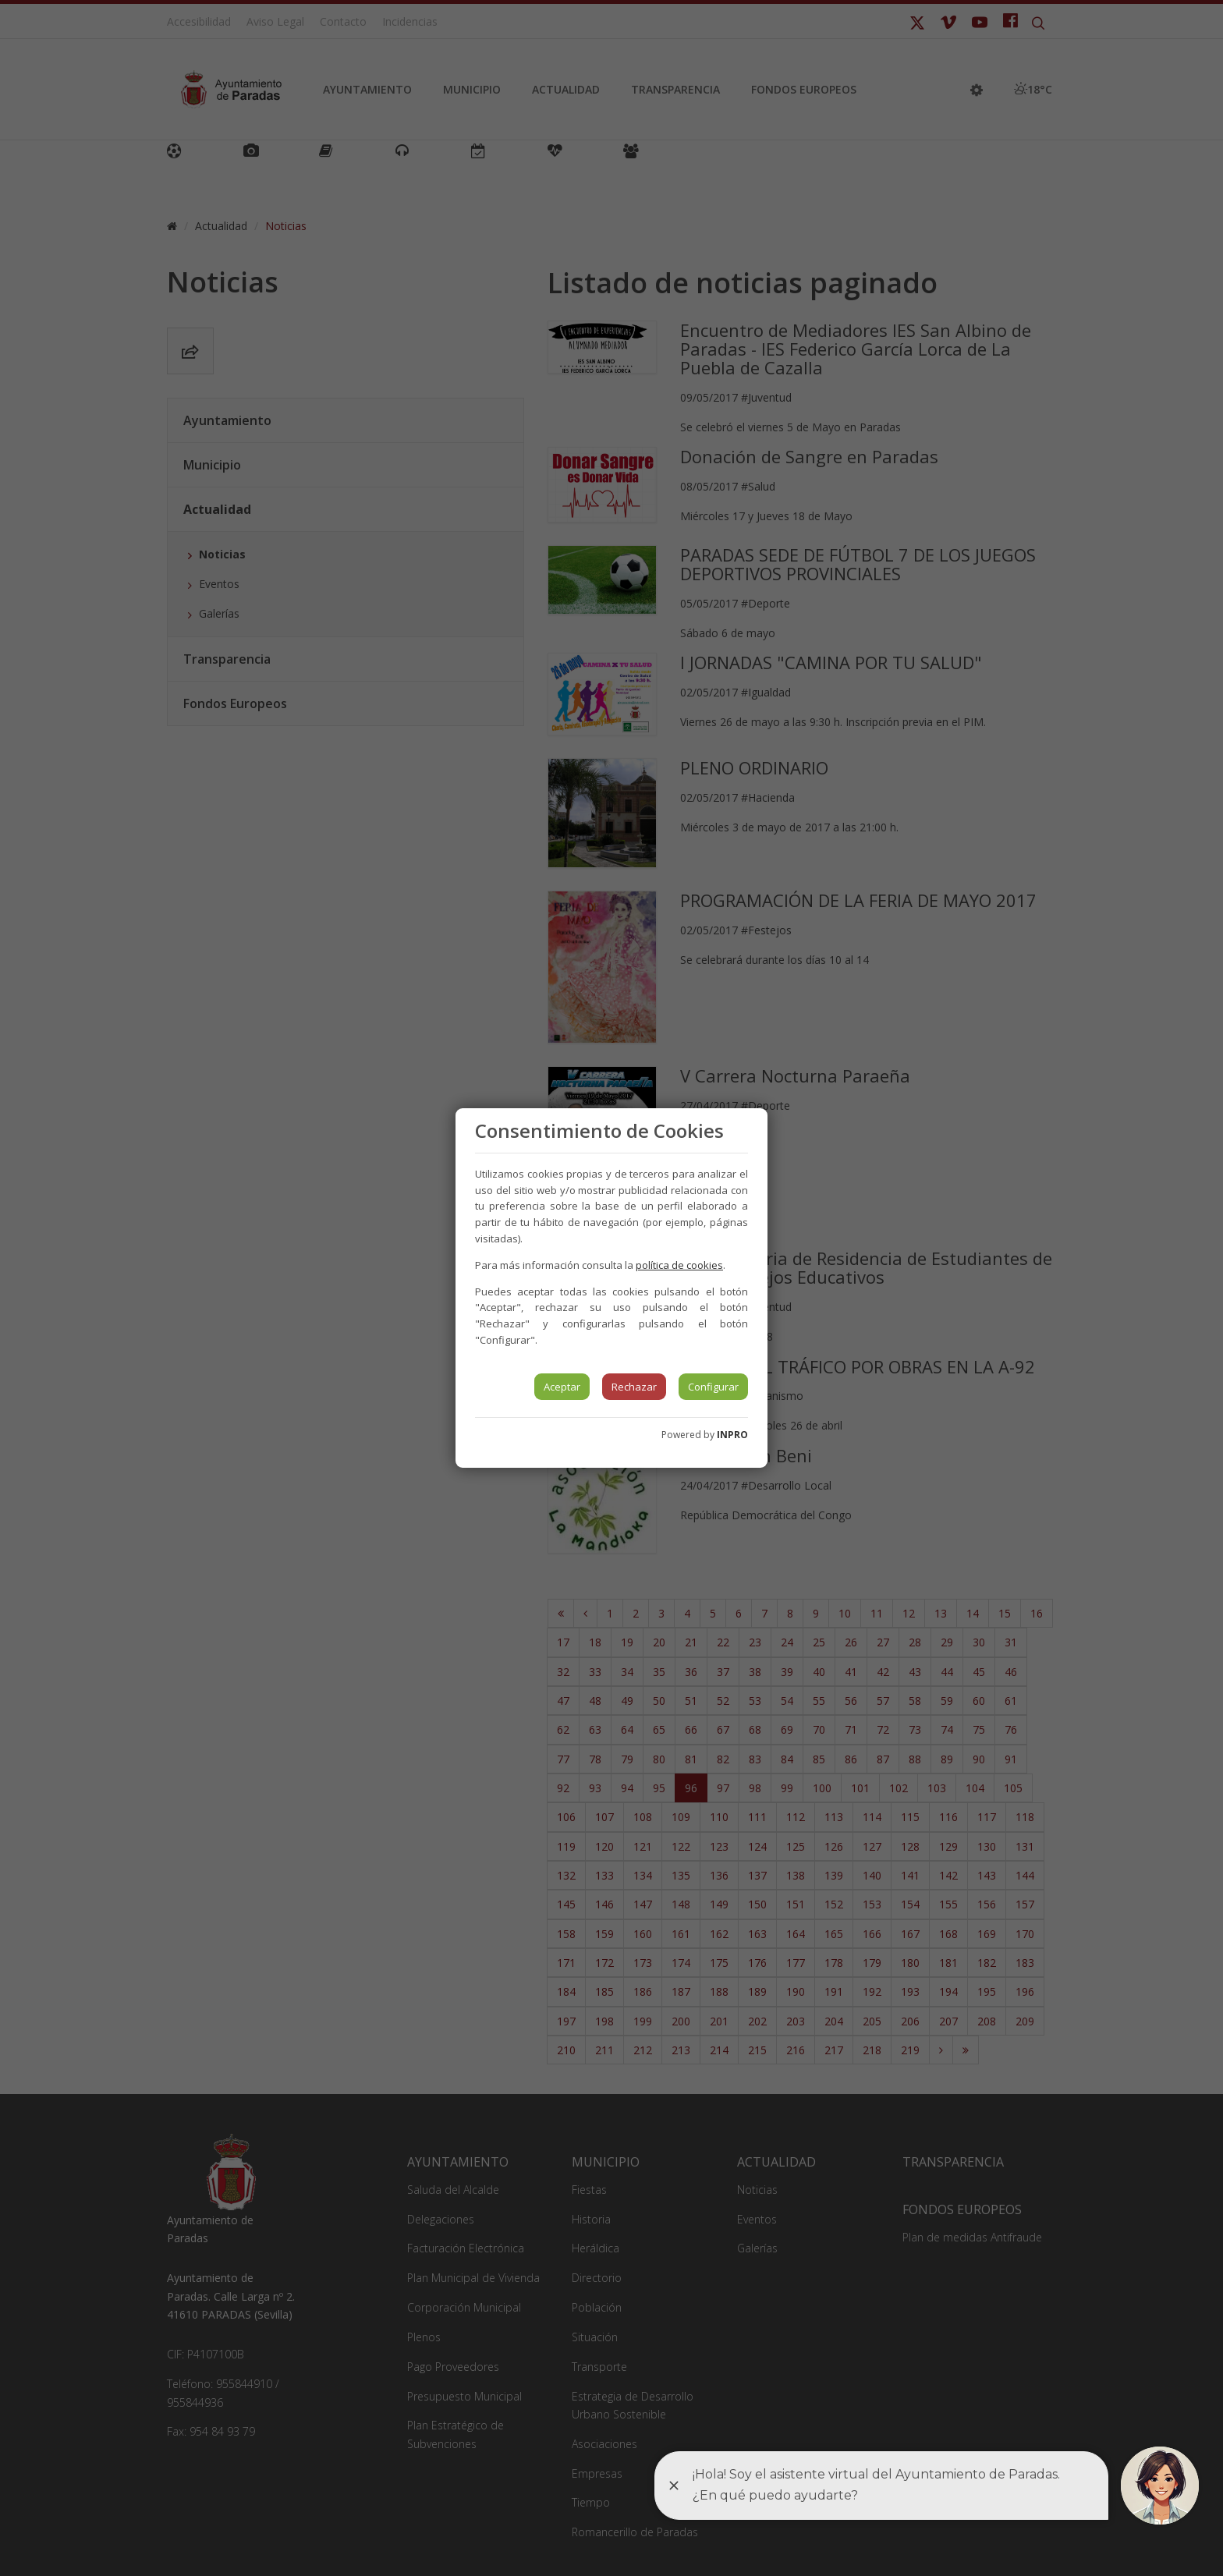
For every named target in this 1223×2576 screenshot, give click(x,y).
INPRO (732, 1434)
